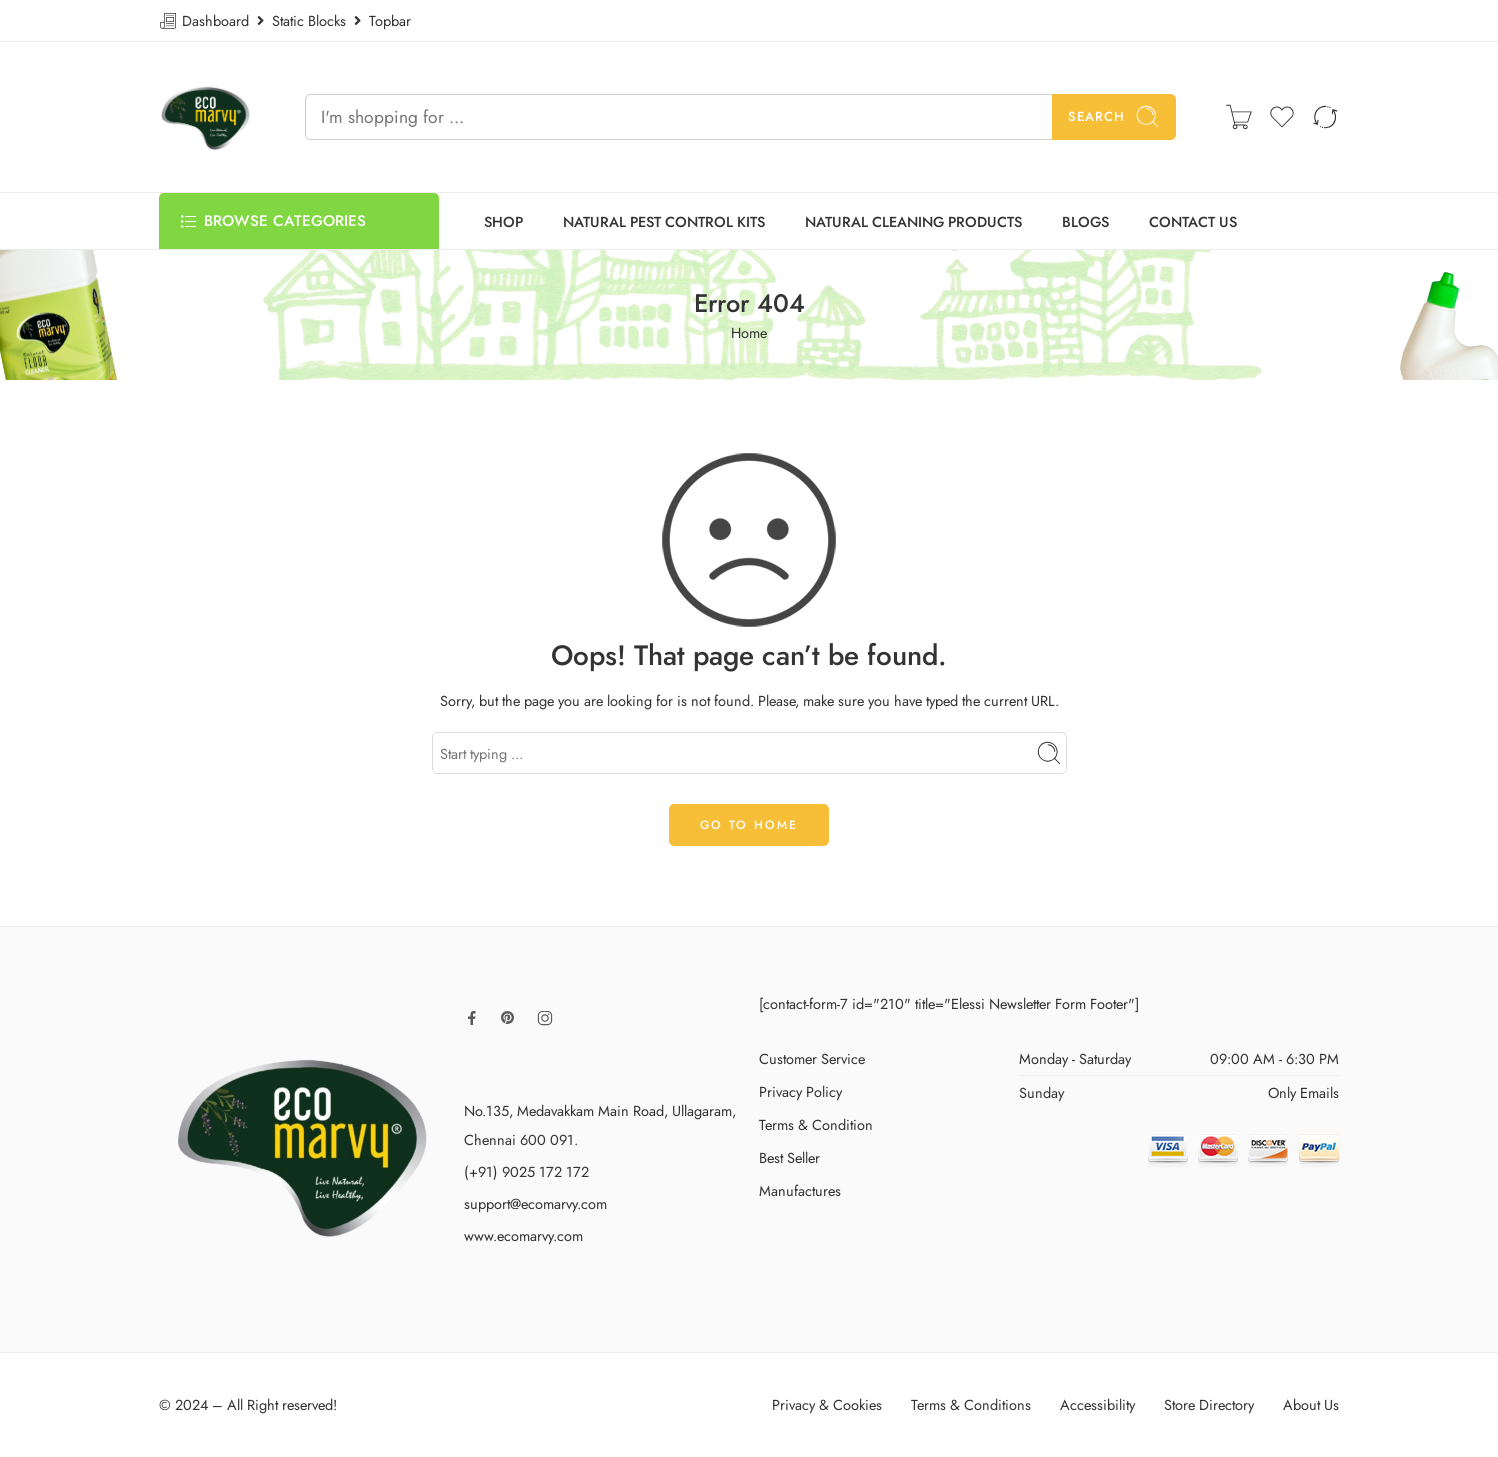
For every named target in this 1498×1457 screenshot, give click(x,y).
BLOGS (1085, 221)
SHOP (503, 221)
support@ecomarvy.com (535, 1203)
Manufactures (800, 1190)
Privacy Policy (800, 1091)
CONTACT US (1193, 221)
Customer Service (812, 1058)
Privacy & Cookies (827, 1404)
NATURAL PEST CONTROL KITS (664, 221)
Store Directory (1209, 1404)
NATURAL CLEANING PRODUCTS (913, 221)
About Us (1311, 1404)
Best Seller (789, 1157)
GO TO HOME (749, 825)
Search (1114, 116)
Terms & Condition (816, 1124)
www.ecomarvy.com (523, 1235)
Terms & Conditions (971, 1404)
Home (749, 332)
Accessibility (1097, 1404)
